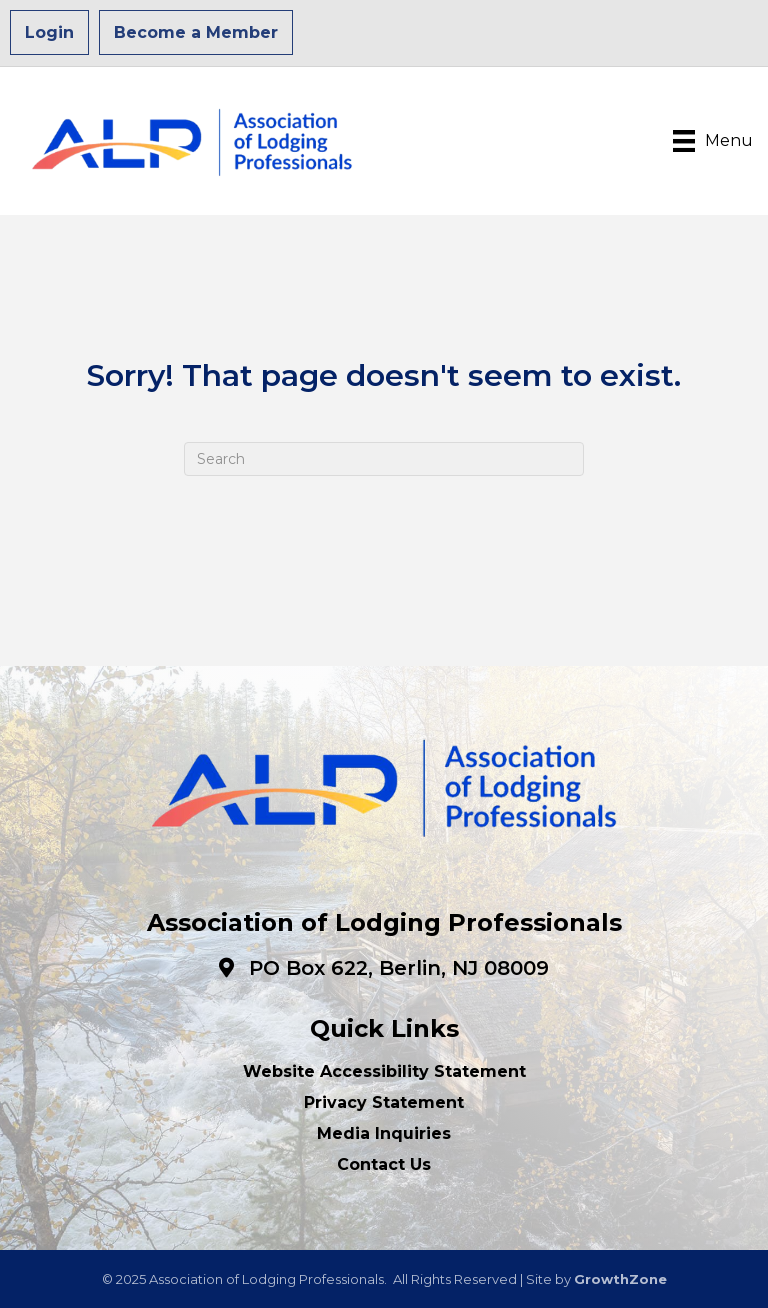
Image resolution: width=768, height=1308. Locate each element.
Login (49, 32)
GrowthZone (620, 1279)
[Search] (384, 459)
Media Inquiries (384, 1133)
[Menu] (713, 141)
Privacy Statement (384, 1102)
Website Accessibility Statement (384, 1071)
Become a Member (196, 32)
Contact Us (384, 1164)
